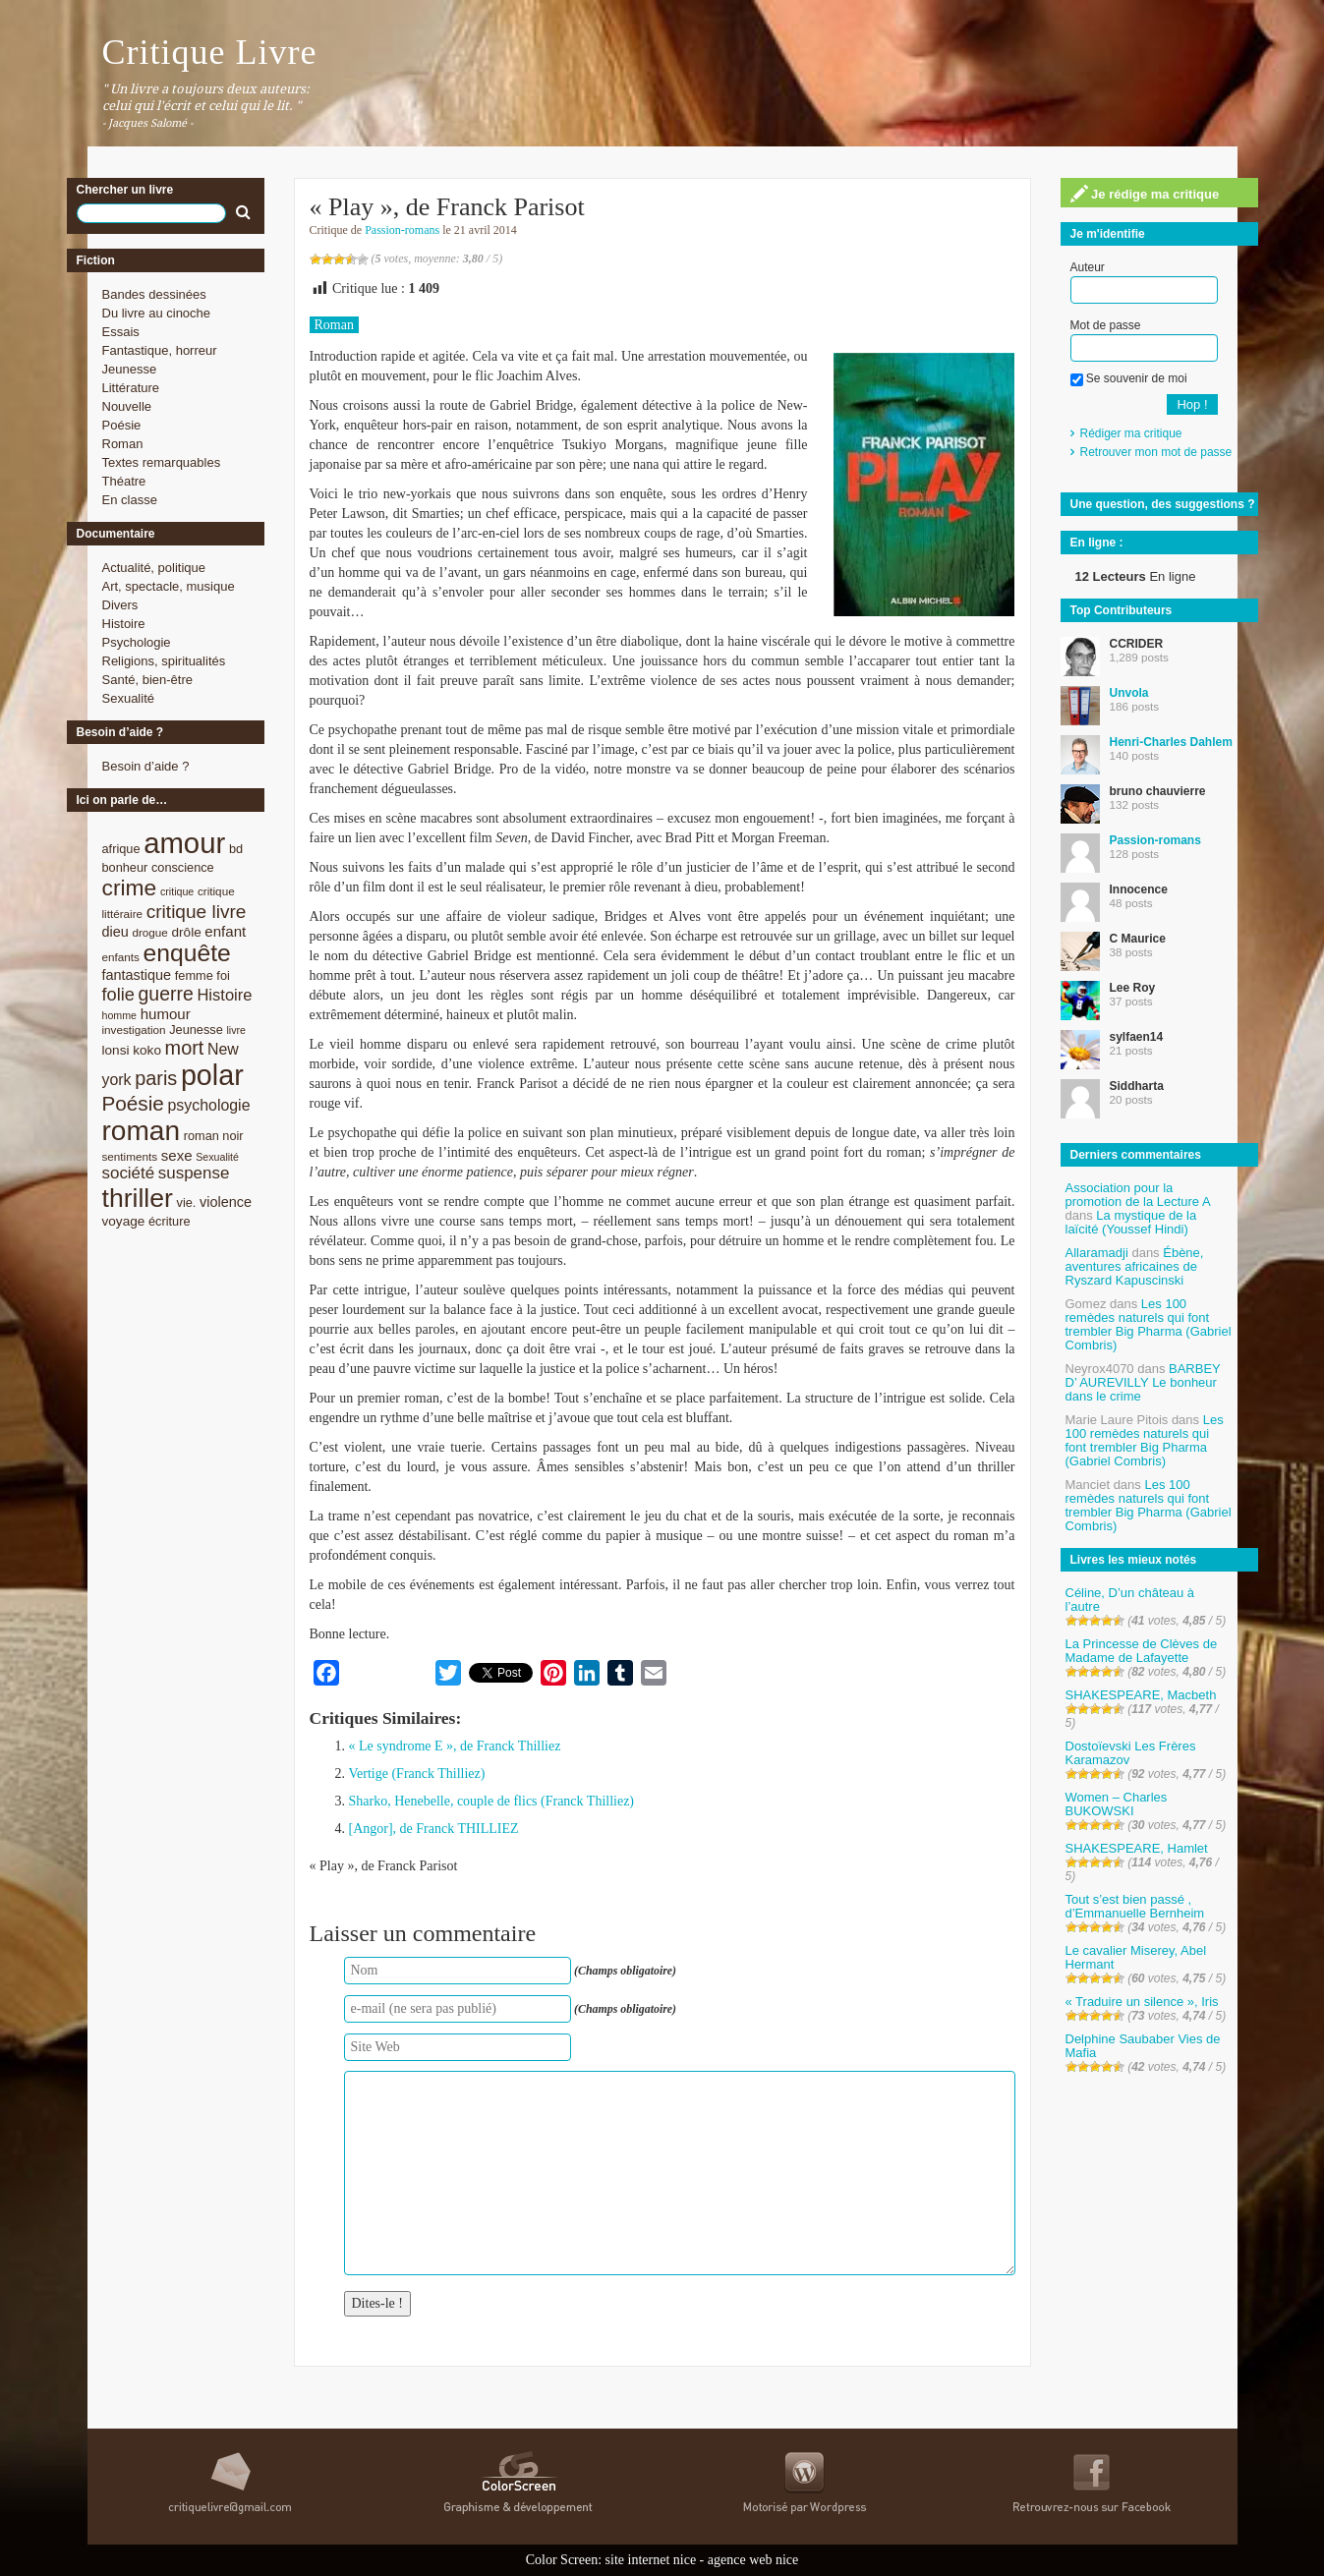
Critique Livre (209, 52)
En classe (129, 499)
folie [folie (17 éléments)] (118, 994)
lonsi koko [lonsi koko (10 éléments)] (131, 1050)
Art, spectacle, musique (168, 586)
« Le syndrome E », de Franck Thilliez (455, 1746)
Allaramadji (1096, 1252)
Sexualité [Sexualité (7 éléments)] (217, 1157)
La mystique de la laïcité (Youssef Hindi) (1131, 1222)
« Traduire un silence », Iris (1142, 2001)
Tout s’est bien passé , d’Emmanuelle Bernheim (1135, 1906)
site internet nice (651, 2559)
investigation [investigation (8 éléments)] (134, 1029)
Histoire (123, 623)
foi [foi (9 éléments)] (222, 975)
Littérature (131, 387)
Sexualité (128, 698)
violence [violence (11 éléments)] (226, 1202)
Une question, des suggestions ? (1162, 504)
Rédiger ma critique (1131, 433)
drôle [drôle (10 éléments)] (186, 932)
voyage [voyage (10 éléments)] (123, 1221)
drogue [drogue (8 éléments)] (149, 932)
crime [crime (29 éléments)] (129, 887)
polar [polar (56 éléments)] (212, 1075)
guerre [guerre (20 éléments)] (166, 993)
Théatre (124, 481)
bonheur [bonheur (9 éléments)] (125, 867)
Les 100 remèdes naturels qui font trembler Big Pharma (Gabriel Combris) (1148, 1324)
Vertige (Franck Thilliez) (417, 1773)
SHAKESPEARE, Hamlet (1136, 1848)
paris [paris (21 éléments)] (156, 1078)
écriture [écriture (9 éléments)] (169, 1221)
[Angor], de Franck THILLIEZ (434, 1828)
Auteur (1087, 267)
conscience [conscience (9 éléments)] (182, 867)
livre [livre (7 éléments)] (236, 1030)
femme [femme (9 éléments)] (194, 975)
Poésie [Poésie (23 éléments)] (133, 1103)
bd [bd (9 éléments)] (236, 848)
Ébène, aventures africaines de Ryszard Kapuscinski (1134, 1266)
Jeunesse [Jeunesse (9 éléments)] (196, 1029)
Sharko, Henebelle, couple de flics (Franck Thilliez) (492, 1801)
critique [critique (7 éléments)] (177, 891)
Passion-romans (402, 230)
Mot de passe (1105, 325)
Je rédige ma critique (1145, 193)
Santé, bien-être (148, 679)
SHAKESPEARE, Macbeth (1141, 1695)
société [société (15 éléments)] (128, 1173)
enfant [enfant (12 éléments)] (225, 931)
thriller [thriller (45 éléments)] (137, 1198)
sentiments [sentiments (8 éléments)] (130, 1156)
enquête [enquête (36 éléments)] (187, 953)
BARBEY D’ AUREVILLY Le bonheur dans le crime (1143, 1382)
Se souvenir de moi (1128, 378)
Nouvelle (127, 406)
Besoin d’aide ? (146, 766)
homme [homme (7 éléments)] (120, 1015)
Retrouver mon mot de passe (1156, 452)
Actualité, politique (154, 567)
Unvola (1129, 693)
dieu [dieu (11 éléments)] (115, 932)
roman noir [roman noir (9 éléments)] (214, 1135)
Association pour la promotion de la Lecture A (1137, 1194)
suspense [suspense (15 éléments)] (194, 1173)
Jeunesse (129, 369)
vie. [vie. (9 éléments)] (187, 1202)
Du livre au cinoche (156, 313)
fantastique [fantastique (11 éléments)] (137, 975)
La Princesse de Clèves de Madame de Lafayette (1141, 1650)
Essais (121, 331)
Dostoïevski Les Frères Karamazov (1130, 1753)
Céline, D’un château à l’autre (1130, 1599)
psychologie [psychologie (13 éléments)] (208, 1105)
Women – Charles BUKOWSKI (1116, 1804)
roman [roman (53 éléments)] (141, 1131)
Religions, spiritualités (164, 661)
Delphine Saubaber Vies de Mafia (1143, 2046)
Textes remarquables (161, 462)
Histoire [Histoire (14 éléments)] (224, 995)
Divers (120, 605)
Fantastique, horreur (159, 350)
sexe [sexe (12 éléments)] (177, 1155)
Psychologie (136, 642)
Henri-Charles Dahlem (1171, 742)
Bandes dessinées (154, 294)
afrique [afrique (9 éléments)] (121, 848)
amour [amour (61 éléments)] (184, 843)
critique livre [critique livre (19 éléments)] (196, 911)
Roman (123, 443)
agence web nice (753, 2559)
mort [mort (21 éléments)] (184, 1048)
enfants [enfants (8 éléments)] (121, 956)
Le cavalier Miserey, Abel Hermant (1136, 1957)
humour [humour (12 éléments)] (166, 1013)
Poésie (122, 425)
